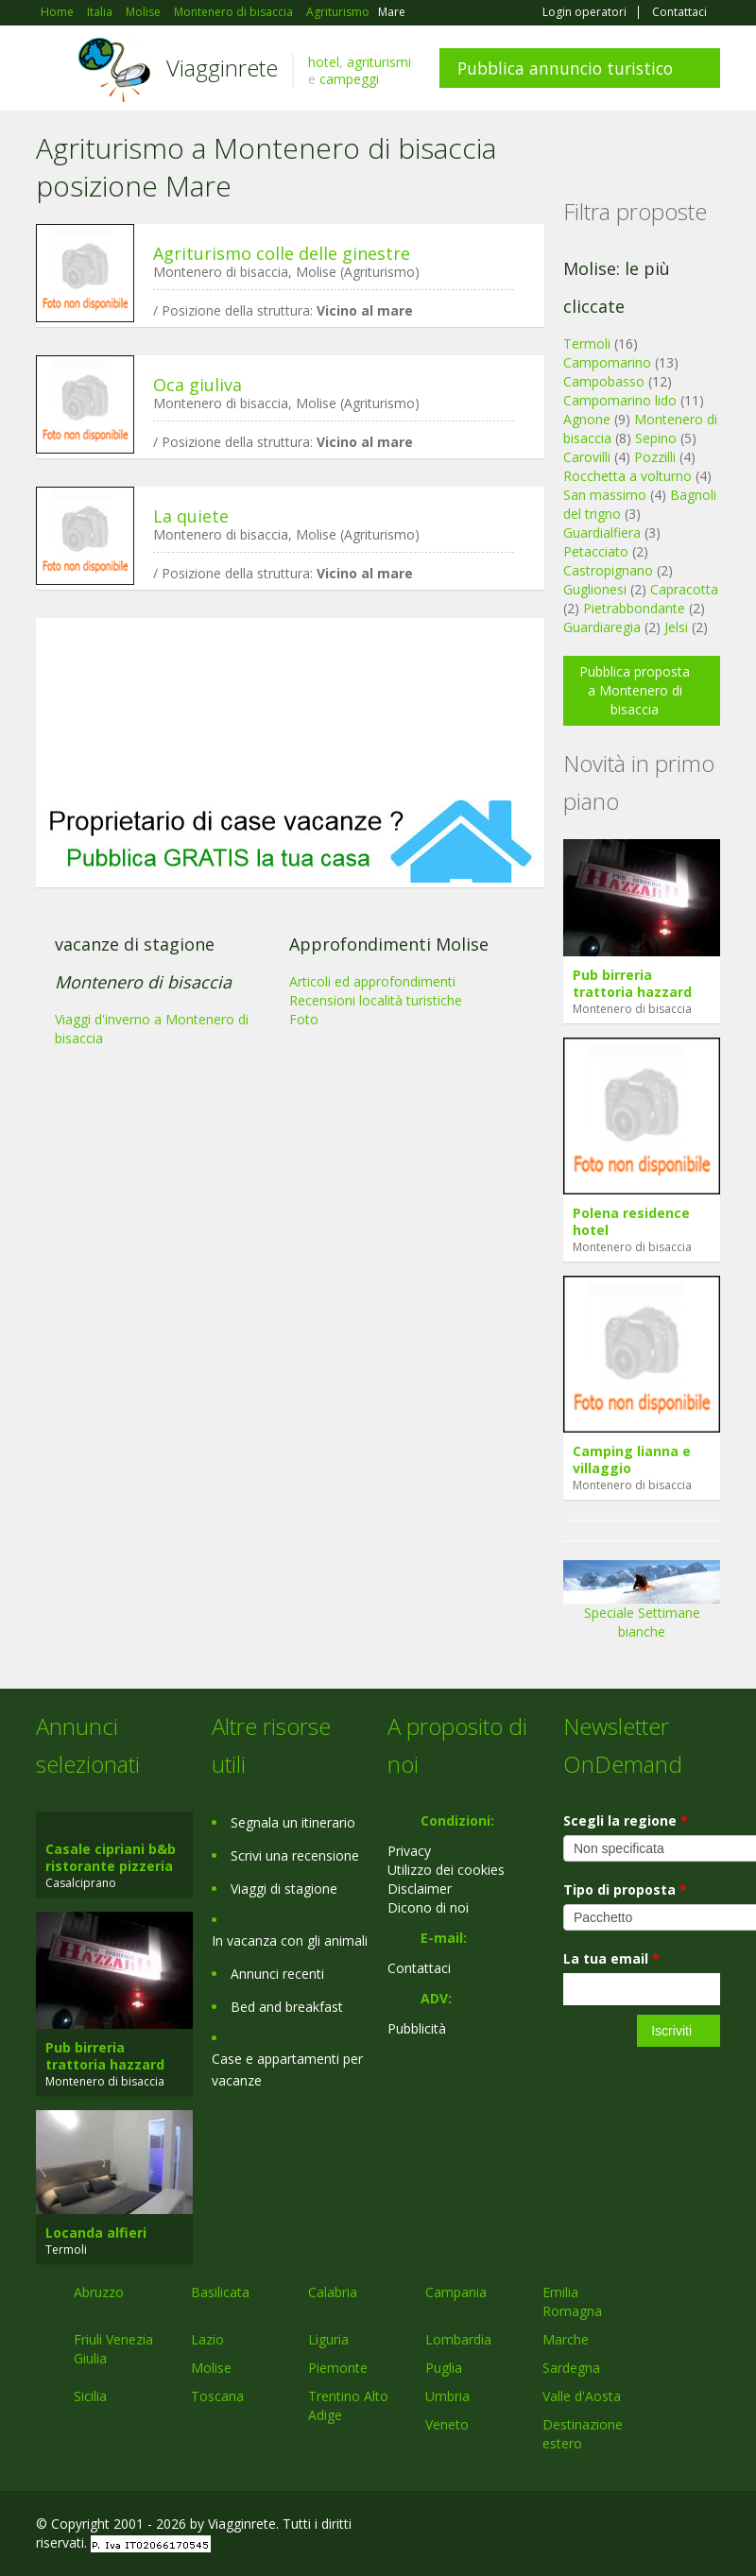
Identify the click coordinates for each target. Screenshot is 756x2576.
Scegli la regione (625, 1820)
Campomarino (607, 362)
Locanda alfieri (95, 2232)
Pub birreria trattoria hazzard (632, 983)
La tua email (611, 1958)
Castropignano (610, 570)
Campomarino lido (620, 400)
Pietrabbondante (634, 608)
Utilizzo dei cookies (446, 1870)
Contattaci (679, 12)
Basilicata (220, 2292)
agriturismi (379, 62)
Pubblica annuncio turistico (565, 68)
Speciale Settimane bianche (641, 1605)
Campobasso (603, 381)
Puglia (443, 2368)
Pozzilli (655, 457)
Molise (211, 2368)
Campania (456, 2292)
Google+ (618, 2526)
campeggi (349, 79)
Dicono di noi (428, 1907)
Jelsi (676, 627)
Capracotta (684, 589)
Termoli (586, 343)
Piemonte (338, 2368)
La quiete (191, 516)
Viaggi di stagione (284, 1889)
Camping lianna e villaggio (632, 1459)
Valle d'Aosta (581, 2396)
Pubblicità (416, 2028)
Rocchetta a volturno (627, 476)
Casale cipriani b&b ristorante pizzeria (110, 1857)
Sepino (656, 438)
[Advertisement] (290, 708)
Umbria (447, 2396)
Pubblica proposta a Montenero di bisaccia (634, 690)
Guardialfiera (602, 532)
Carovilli (586, 457)
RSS (709, 2526)
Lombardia (458, 2339)
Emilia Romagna (572, 2301)
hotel (323, 62)
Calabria (332, 2292)
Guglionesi (595, 589)
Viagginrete (222, 67)
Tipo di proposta (625, 1889)
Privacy (409, 1851)
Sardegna (571, 2368)
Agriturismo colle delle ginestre (281, 253)
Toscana (217, 2396)
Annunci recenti (277, 1974)
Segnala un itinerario (293, 1822)
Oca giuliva (197, 384)
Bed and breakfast (287, 2007)
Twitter (665, 2526)
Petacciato (595, 551)
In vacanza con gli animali (290, 1940)
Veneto (447, 2424)
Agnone (586, 419)
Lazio (207, 2339)
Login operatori (584, 12)
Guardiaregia (602, 627)
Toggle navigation (52, 70)
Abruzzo (99, 2292)
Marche (565, 2339)
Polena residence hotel (631, 1221)
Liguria (328, 2339)
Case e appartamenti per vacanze (287, 2069)
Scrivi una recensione (295, 1855)
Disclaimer (419, 1889)
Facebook (578, 2526)
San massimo (604, 495)
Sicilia (90, 2396)
